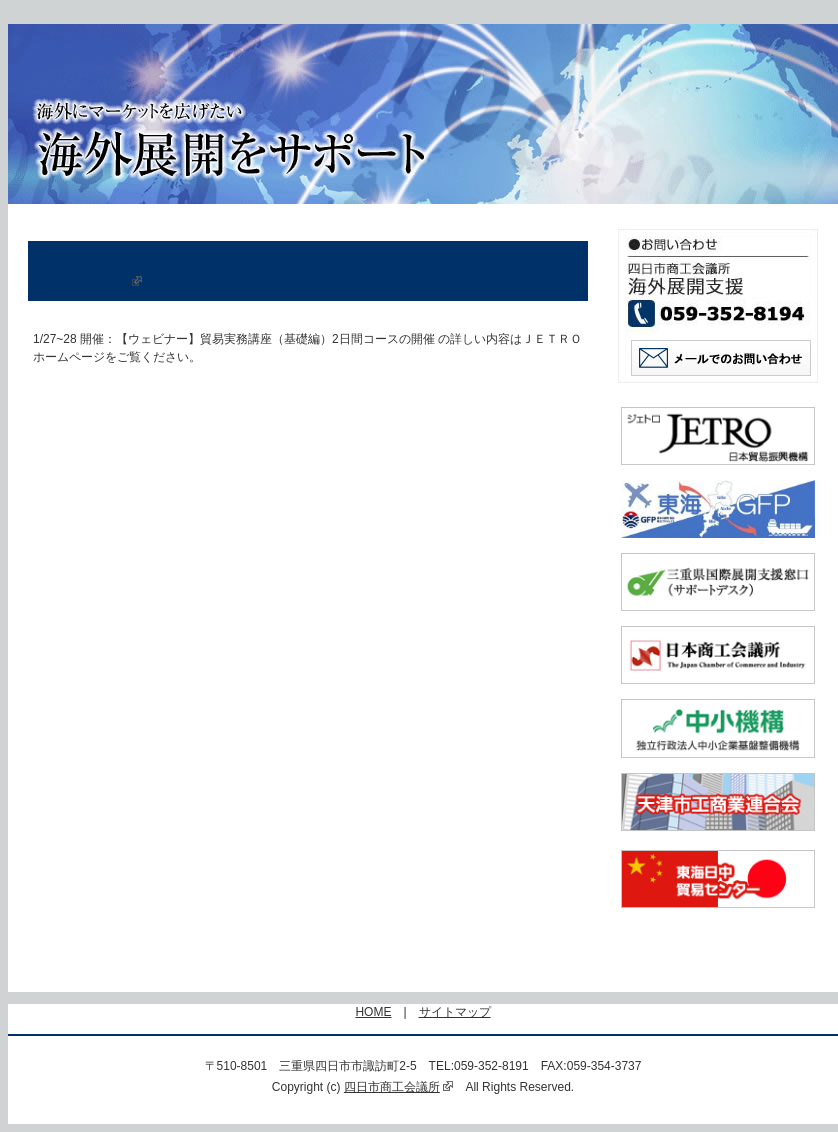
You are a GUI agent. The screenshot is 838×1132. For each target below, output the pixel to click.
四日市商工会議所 (399, 1087)
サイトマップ (455, 1012)
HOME (373, 1012)
